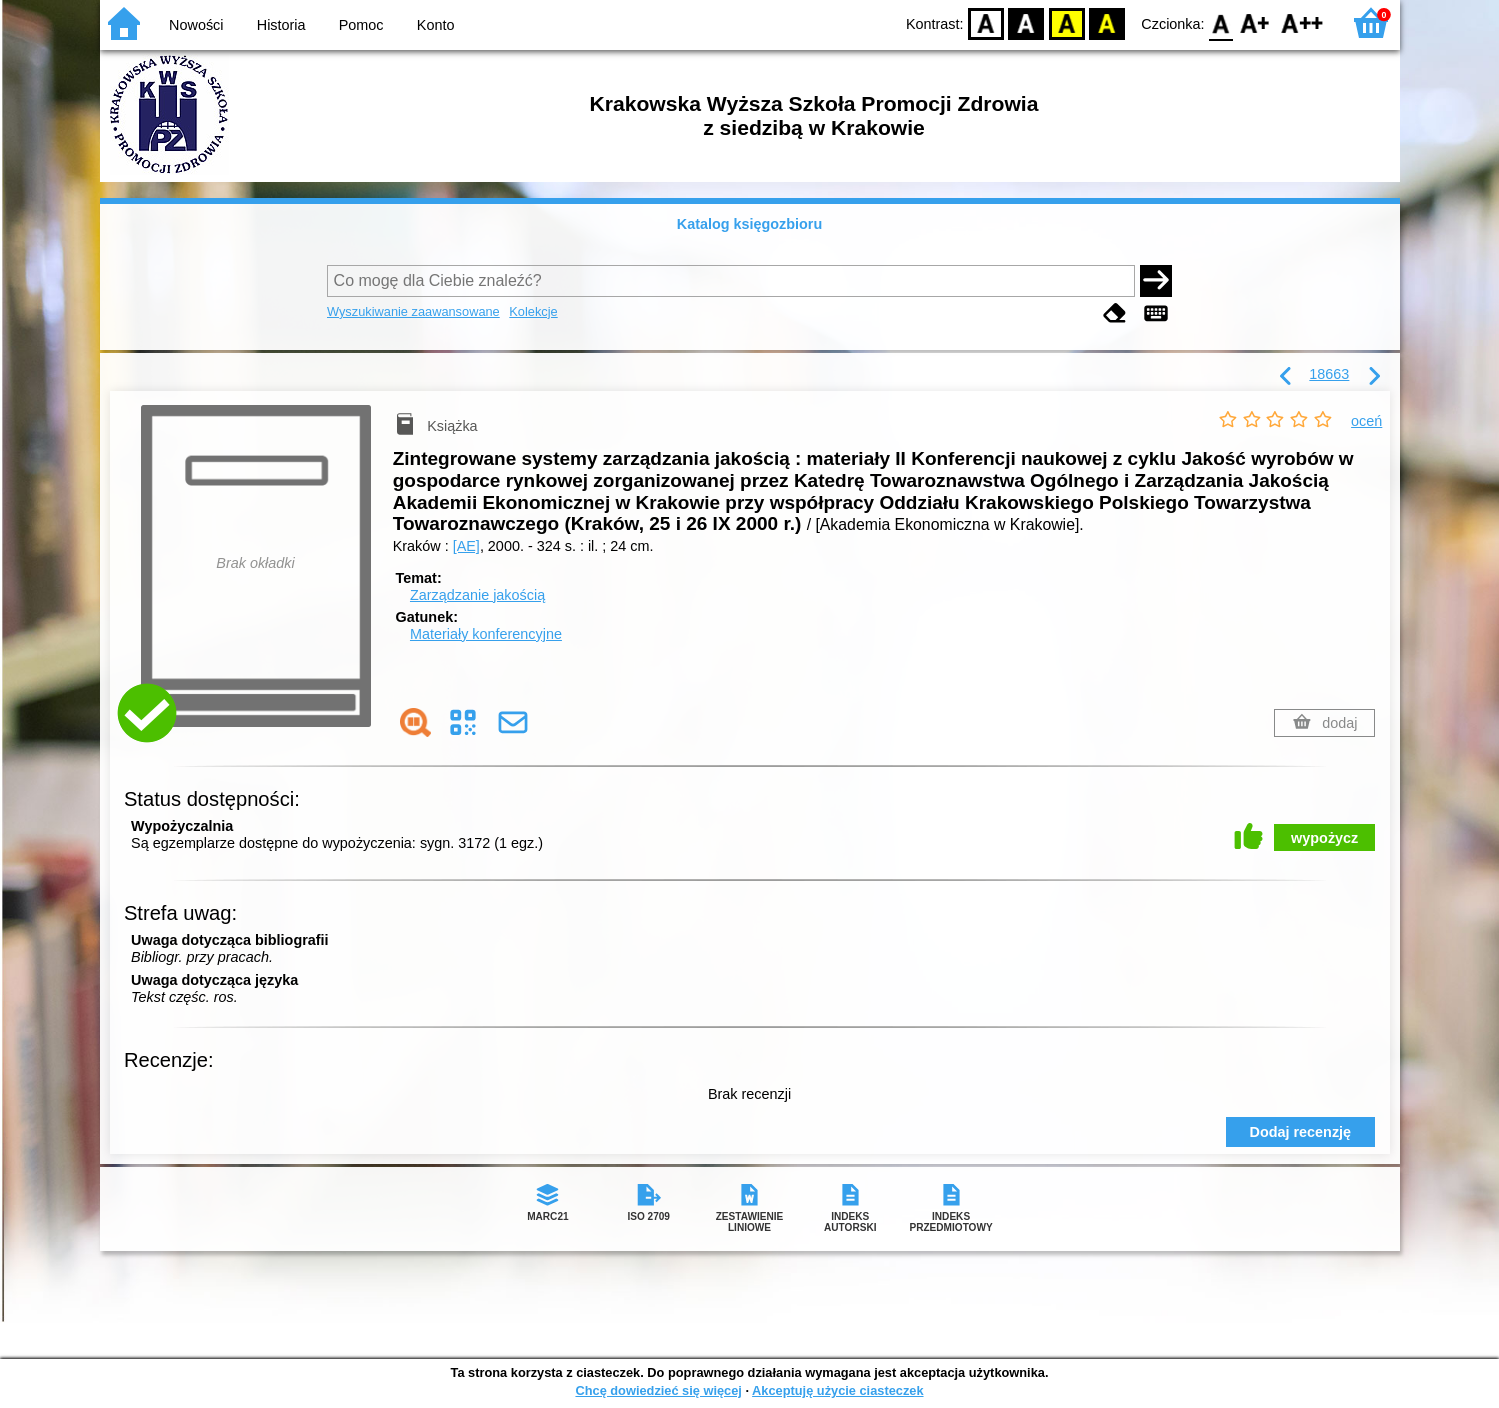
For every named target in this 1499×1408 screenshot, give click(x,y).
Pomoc (361, 25)
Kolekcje (533, 311)
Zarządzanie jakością (477, 595)
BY (1107, 22)
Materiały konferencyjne (486, 634)
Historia (281, 25)
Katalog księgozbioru (750, 224)
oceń (1366, 421)
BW (1027, 22)
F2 (1302, 22)
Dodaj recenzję (1301, 1132)
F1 (1255, 22)
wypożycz (1324, 838)
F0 (1221, 22)
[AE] (466, 546)
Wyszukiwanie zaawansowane (413, 311)
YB (1066, 22)
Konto (436, 25)
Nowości (196, 25)
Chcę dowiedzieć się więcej (658, 1390)
